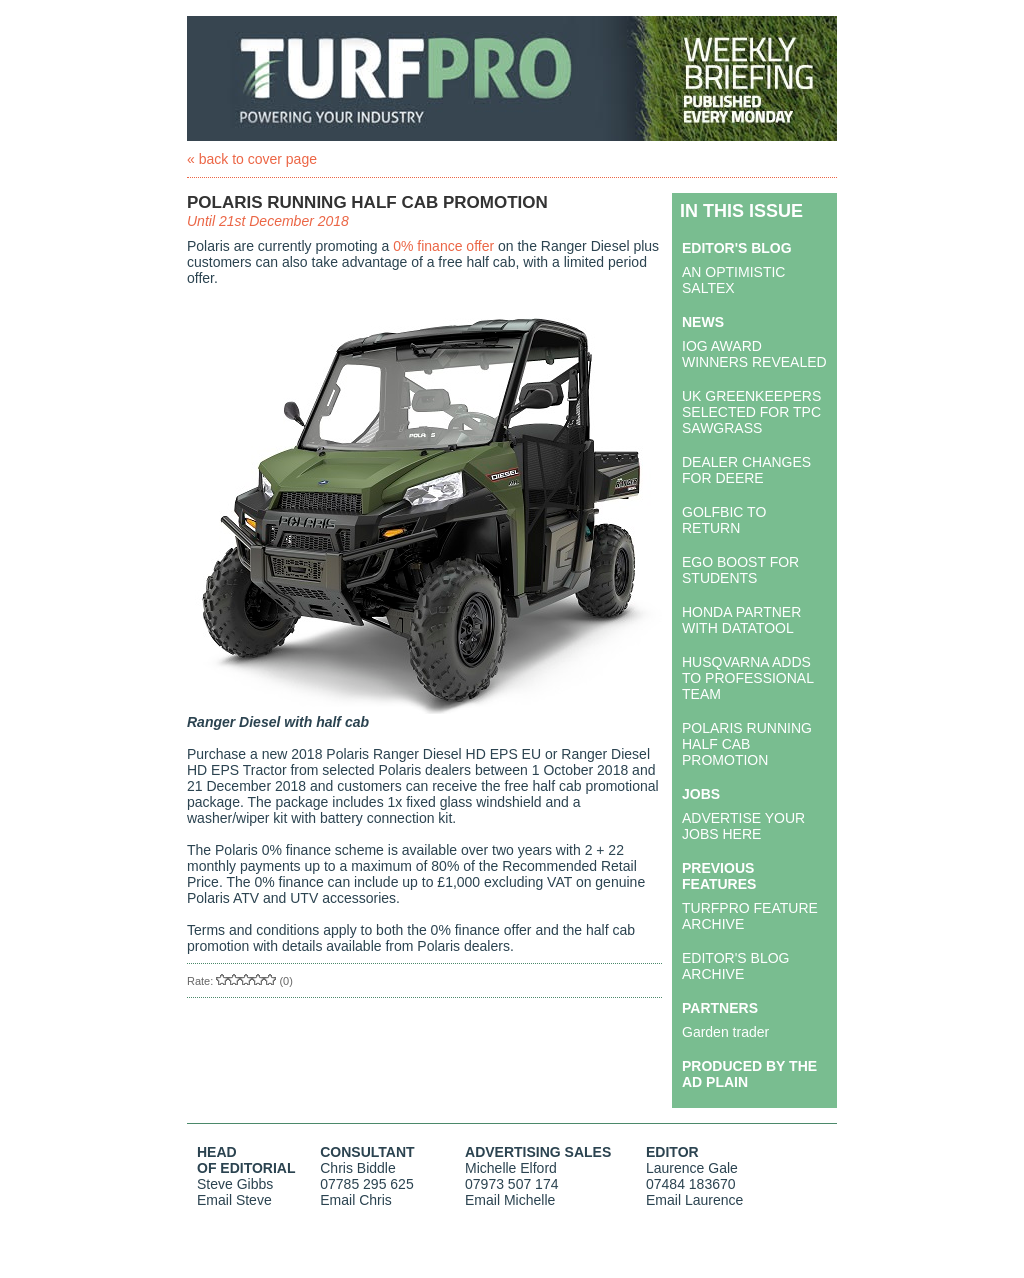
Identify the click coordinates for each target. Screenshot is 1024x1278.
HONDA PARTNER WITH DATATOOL (741, 620)
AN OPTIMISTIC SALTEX (733, 280)
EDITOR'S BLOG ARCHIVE (735, 966)
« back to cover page (252, 159)
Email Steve (234, 1200)
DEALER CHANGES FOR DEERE (746, 470)
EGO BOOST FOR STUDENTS (740, 570)
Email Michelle (510, 1200)
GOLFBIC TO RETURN (724, 520)
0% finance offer (443, 246)
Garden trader (725, 1032)
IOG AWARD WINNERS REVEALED (754, 354)
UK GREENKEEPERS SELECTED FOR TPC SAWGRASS (751, 412)
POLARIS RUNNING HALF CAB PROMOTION (747, 744)
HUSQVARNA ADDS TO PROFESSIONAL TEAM (747, 678)
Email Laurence (694, 1200)
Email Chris (356, 1200)
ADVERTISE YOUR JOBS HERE (743, 826)
